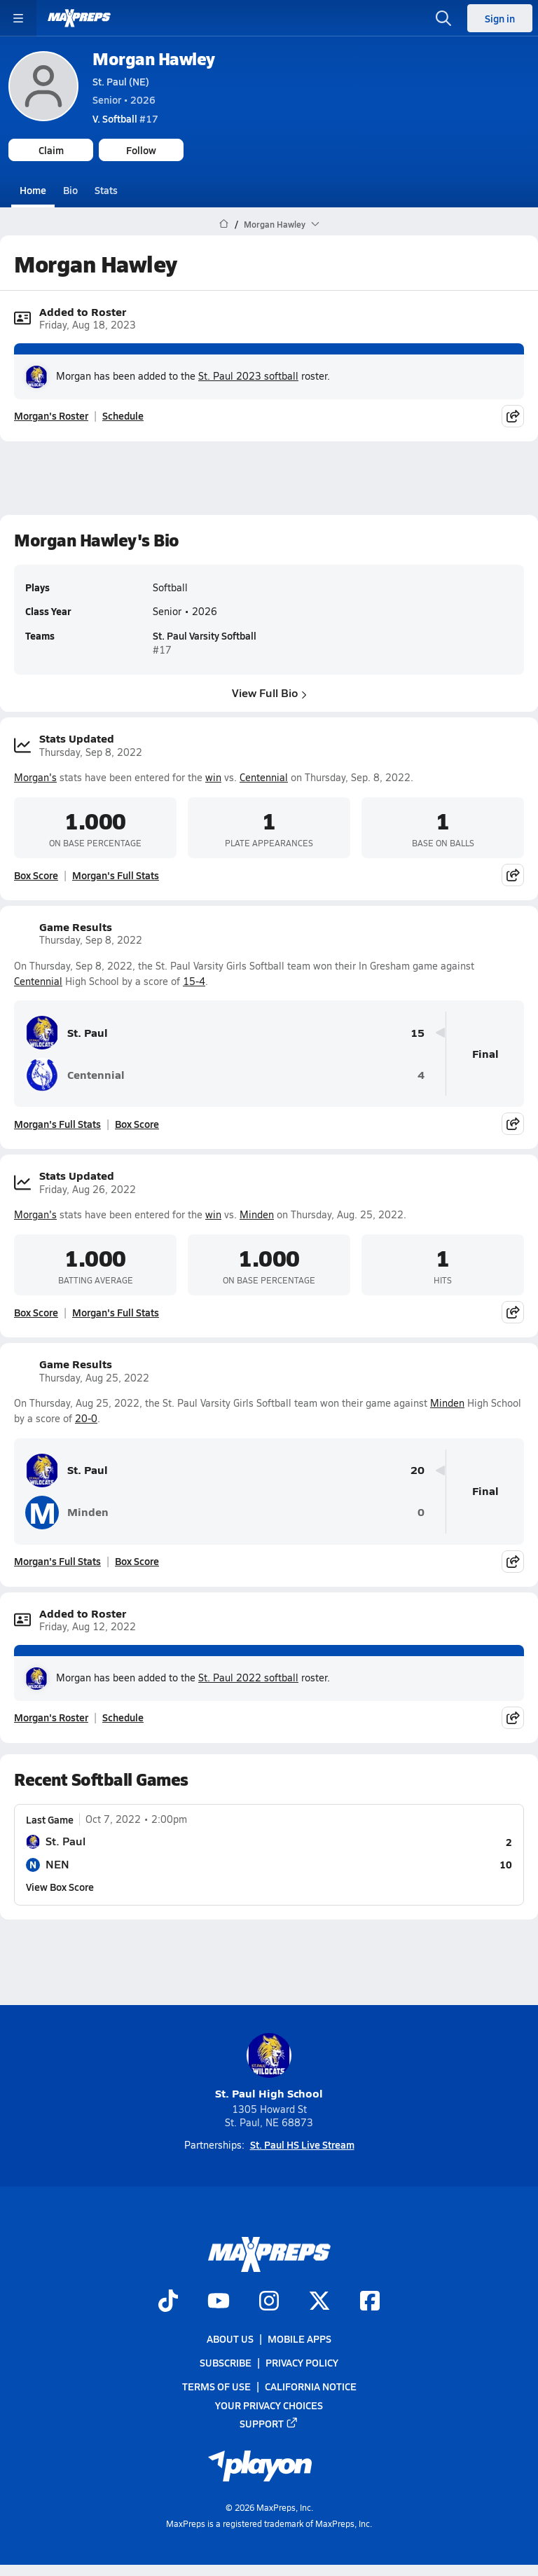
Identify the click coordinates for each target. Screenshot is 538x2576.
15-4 (194, 981)
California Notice (311, 2387)
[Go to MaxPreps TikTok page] (168, 2302)
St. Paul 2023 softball (248, 376)
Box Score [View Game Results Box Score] (137, 1124)
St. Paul (66, 1032)
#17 (125, 118)
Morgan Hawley (153, 58)
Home (33, 190)
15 (418, 1033)
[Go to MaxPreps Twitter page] (319, 2302)
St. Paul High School (269, 2067)
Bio (70, 190)
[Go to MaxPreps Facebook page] (370, 2302)
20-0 (86, 1418)
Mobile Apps (299, 2339)
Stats (106, 190)
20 (418, 1470)
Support (269, 2423)
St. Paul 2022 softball (248, 1677)
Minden (257, 1214)
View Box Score (60, 1887)
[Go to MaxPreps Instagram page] (269, 2302)
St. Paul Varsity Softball (204, 636)
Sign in (500, 18)
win (213, 777)
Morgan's (35, 777)
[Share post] (513, 415)
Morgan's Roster (51, 415)
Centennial (264, 777)
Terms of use (216, 2387)
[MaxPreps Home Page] (224, 224)
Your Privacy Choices (269, 2405)
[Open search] (443, 18)
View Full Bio (269, 692)
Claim (51, 150)
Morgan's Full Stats (115, 875)
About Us (230, 2339)
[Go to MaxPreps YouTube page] (218, 2302)
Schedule (123, 415)
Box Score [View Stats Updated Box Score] (36, 875)
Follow (141, 150)
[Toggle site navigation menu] (18, 18)
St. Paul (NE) (120, 81)
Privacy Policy (301, 2362)
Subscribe (225, 2362)
